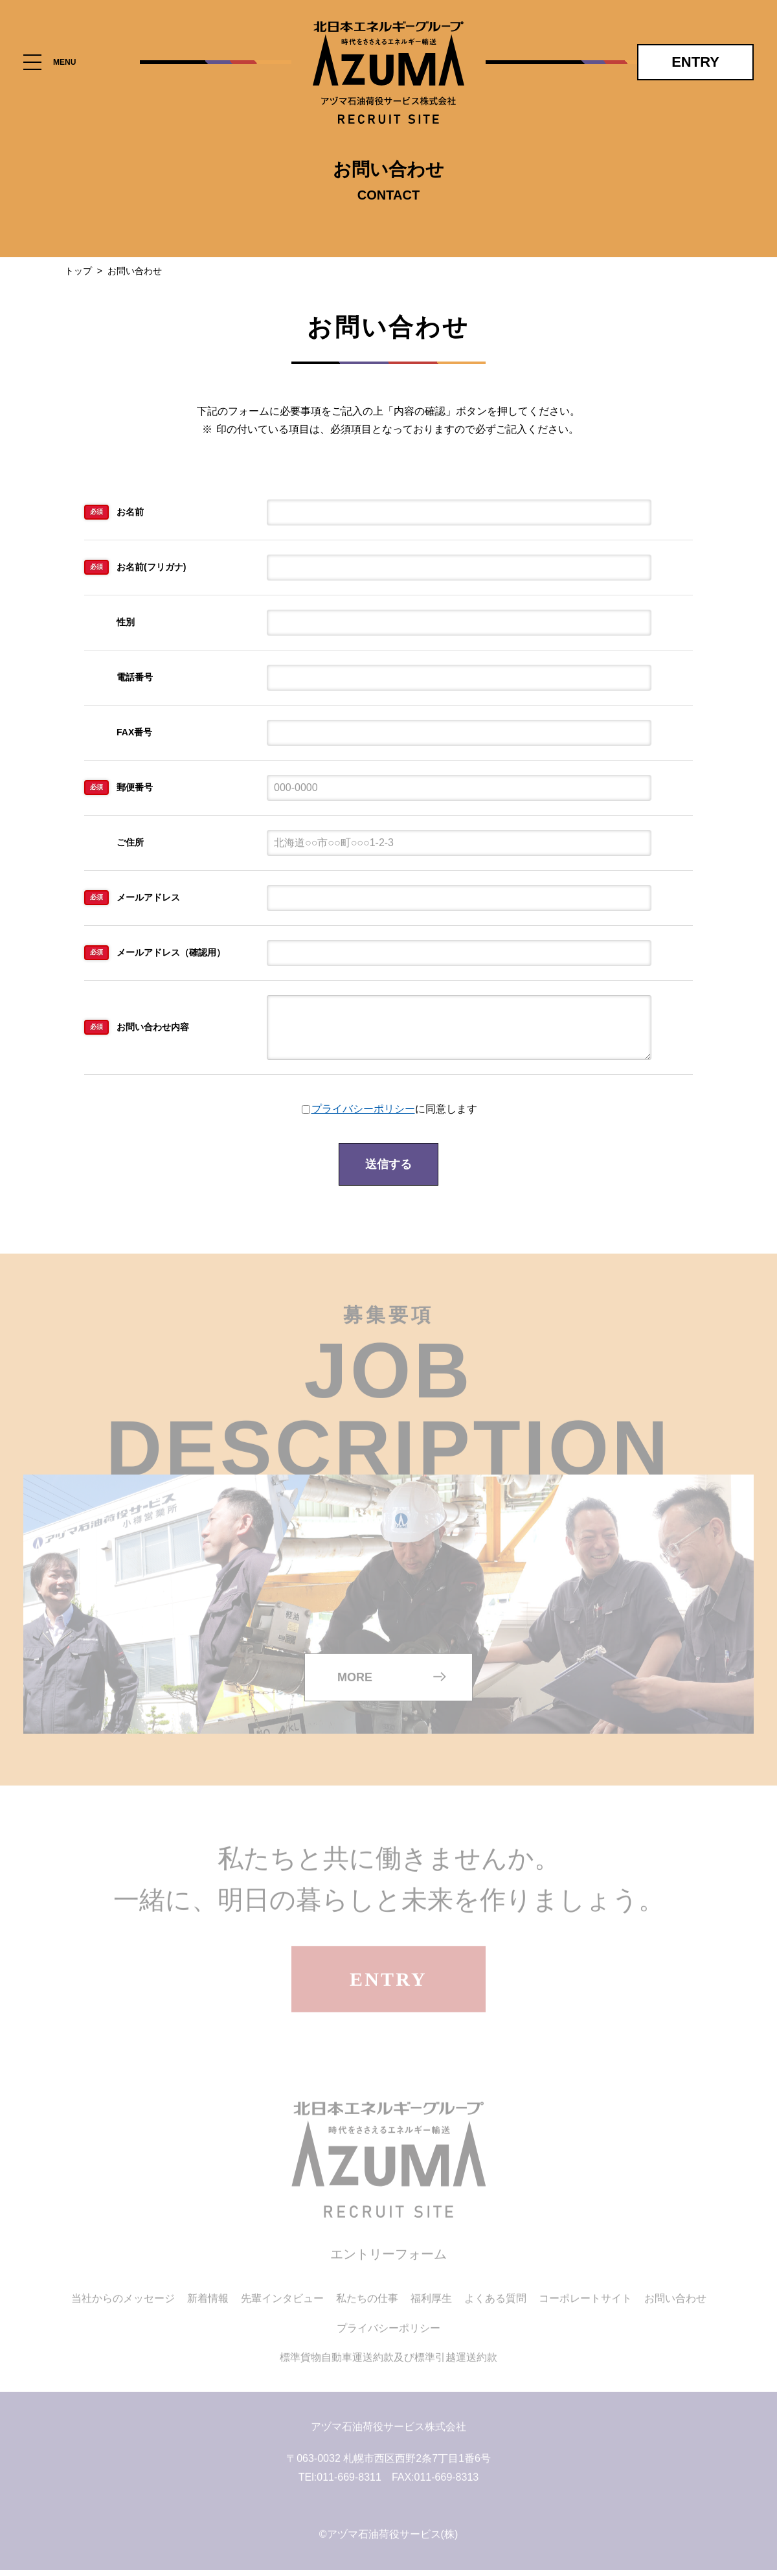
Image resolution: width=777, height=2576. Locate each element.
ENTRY (695, 62)
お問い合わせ (675, 2304)
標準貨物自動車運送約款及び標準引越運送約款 (388, 2363)
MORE (354, 1682)
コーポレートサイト (585, 2304)
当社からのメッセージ (123, 2304)
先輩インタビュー (282, 2304)
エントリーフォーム (388, 2260)
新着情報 (208, 2304)
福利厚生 (431, 2304)
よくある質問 (495, 2304)
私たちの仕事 (367, 2304)
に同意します (394, 1108)
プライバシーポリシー (363, 1108)
